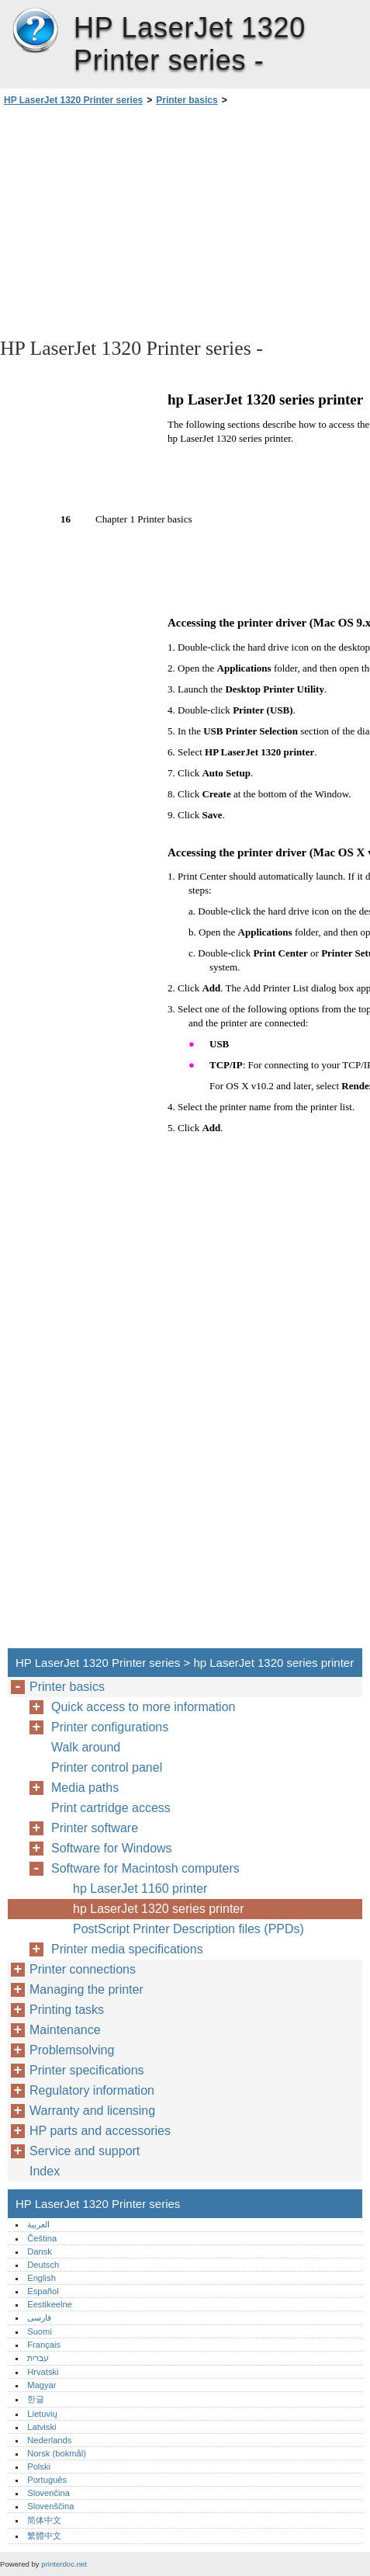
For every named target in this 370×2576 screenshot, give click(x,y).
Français (44, 2344)
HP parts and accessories (100, 2130)
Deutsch (43, 2264)
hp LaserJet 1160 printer (140, 1888)
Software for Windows (111, 1848)
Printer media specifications (127, 1949)
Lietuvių (42, 2413)
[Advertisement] (185, 220)
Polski (38, 2466)
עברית (38, 2357)
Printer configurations (109, 1727)
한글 (35, 2399)
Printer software (94, 1828)
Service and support (84, 2151)
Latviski (41, 2427)
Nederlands (49, 2440)
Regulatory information (91, 2090)
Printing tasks (66, 2009)
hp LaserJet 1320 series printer (158, 1908)
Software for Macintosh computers (145, 1868)
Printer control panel (106, 1767)
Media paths (85, 1787)
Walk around (85, 1747)
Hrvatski (42, 2371)
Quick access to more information (143, 1706)
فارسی (39, 2317)
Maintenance (65, 2029)
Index (44, 2171)
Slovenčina (48, 2493)
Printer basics (186, 100)
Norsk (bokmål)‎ (56, 2453)
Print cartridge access (111, 1807)
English (41, 2278)
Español (42, 2291)
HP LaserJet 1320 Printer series (35, 31)
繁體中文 (44, 2535)
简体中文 (44, 2520)
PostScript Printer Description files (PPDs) (188, 1928)
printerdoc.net (64, 2564)
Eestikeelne (49, 2304)
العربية (38, 2224)
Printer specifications (86, 2070)
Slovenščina (50, 2506)
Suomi (39, 2331)
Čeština (42, 2238)
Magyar (41, 2385)
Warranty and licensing (92, 2110)
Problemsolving (71, 2050)
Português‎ (47, 2479)
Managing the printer (86, 1989)
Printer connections (82, 1969)
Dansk (39, 2251)
